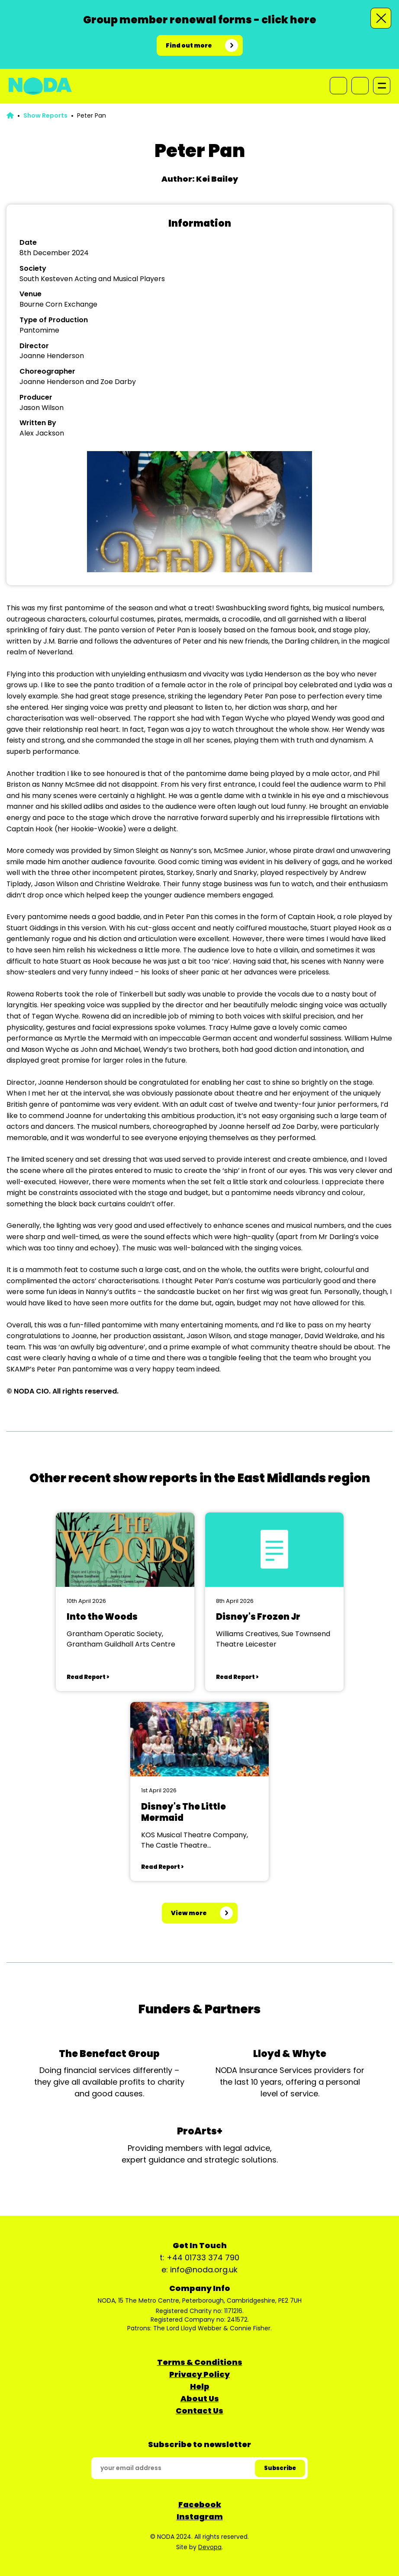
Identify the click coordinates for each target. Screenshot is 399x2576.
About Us (199, 2398)
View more (189, 1913)
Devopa (210, 2547)
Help (199, 2386)
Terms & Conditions (199, 2362)
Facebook (199, 2504)
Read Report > (88, 1677)
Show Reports (45, 115)
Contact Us (199, 2410)
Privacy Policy (199, 2374)
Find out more (189, 45)
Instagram (200, 2516)
